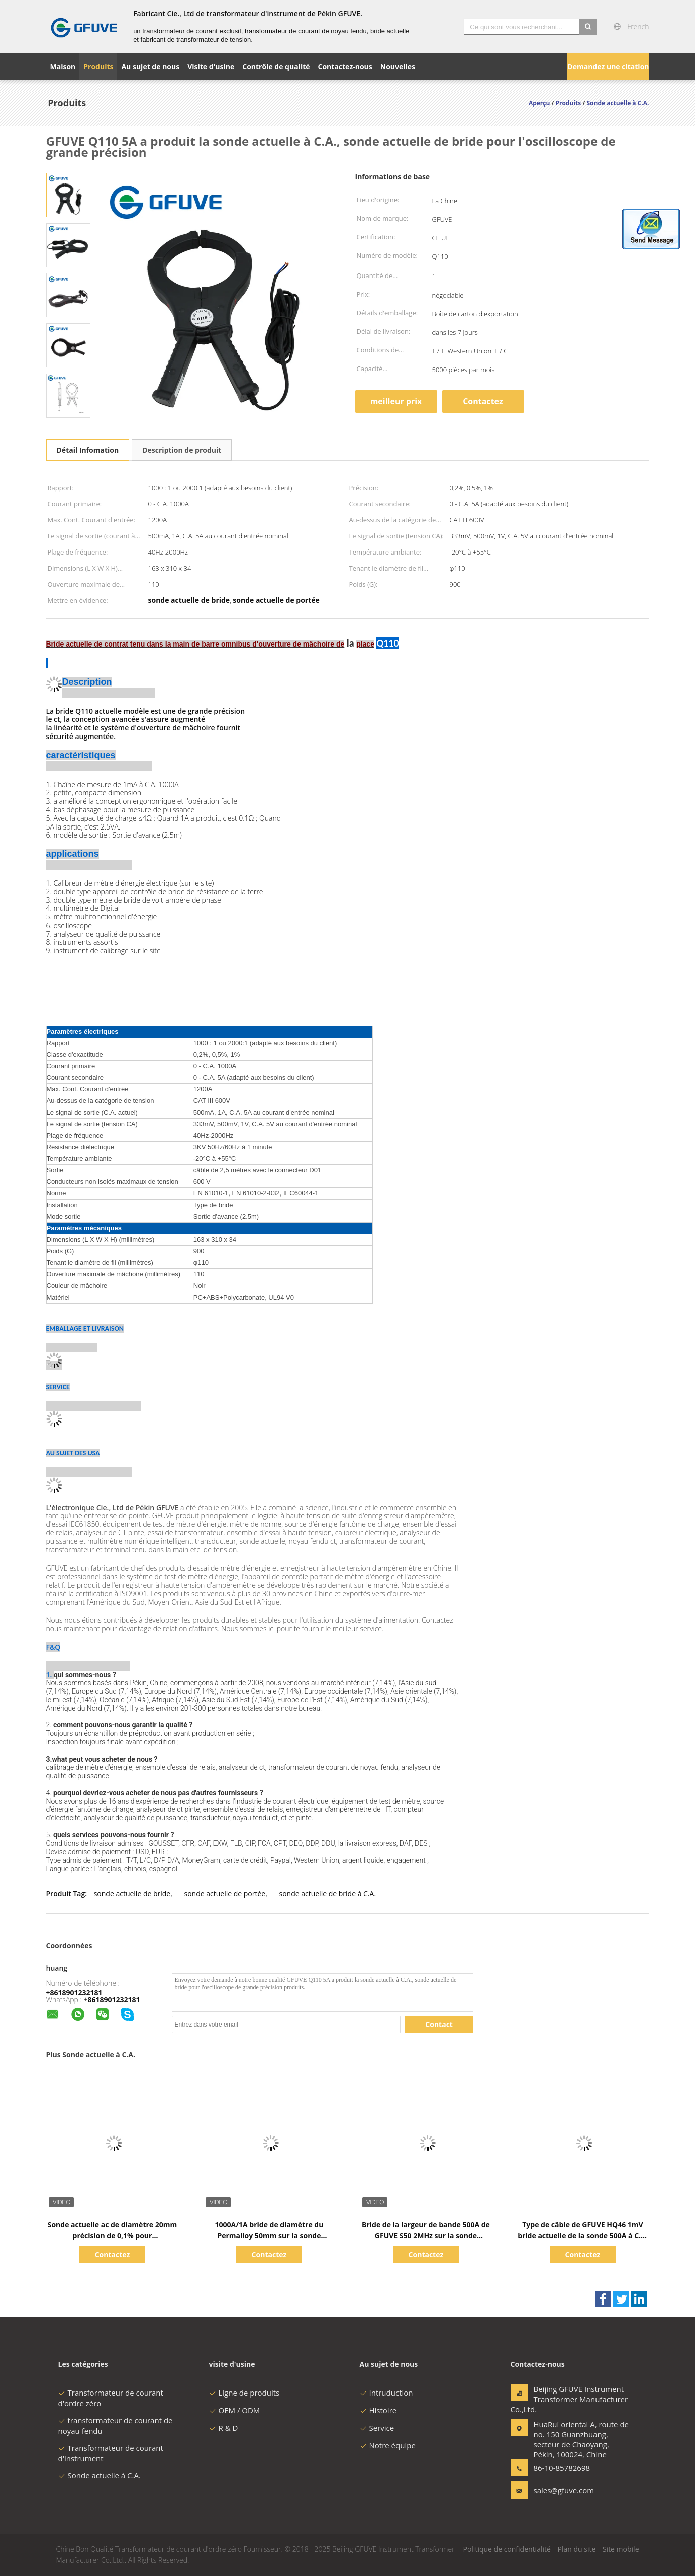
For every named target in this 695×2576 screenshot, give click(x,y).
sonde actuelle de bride (132, 1893)
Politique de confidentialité (506, 2549)
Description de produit (181, 450)
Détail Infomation (88, 450)
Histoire (378, 2410)
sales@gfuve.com (564, 2490)
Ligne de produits (244, 2392)
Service (377, 2428)
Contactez (483, 401)
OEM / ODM (234, 2410)
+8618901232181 (74, 1992)
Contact (439, 2024)
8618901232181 (114, 1999)
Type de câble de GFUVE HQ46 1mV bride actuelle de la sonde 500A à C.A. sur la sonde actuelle (583, 2235)
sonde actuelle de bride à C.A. (327, 1893)
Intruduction (386, 2392)
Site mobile (621, 2549)
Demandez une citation (608, 66)
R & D (223, 2428)
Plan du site (576, 2549)
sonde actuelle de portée (224, 1893)
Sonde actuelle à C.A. (99, 2475)
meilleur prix (396, 401)
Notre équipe (388, 2445)
